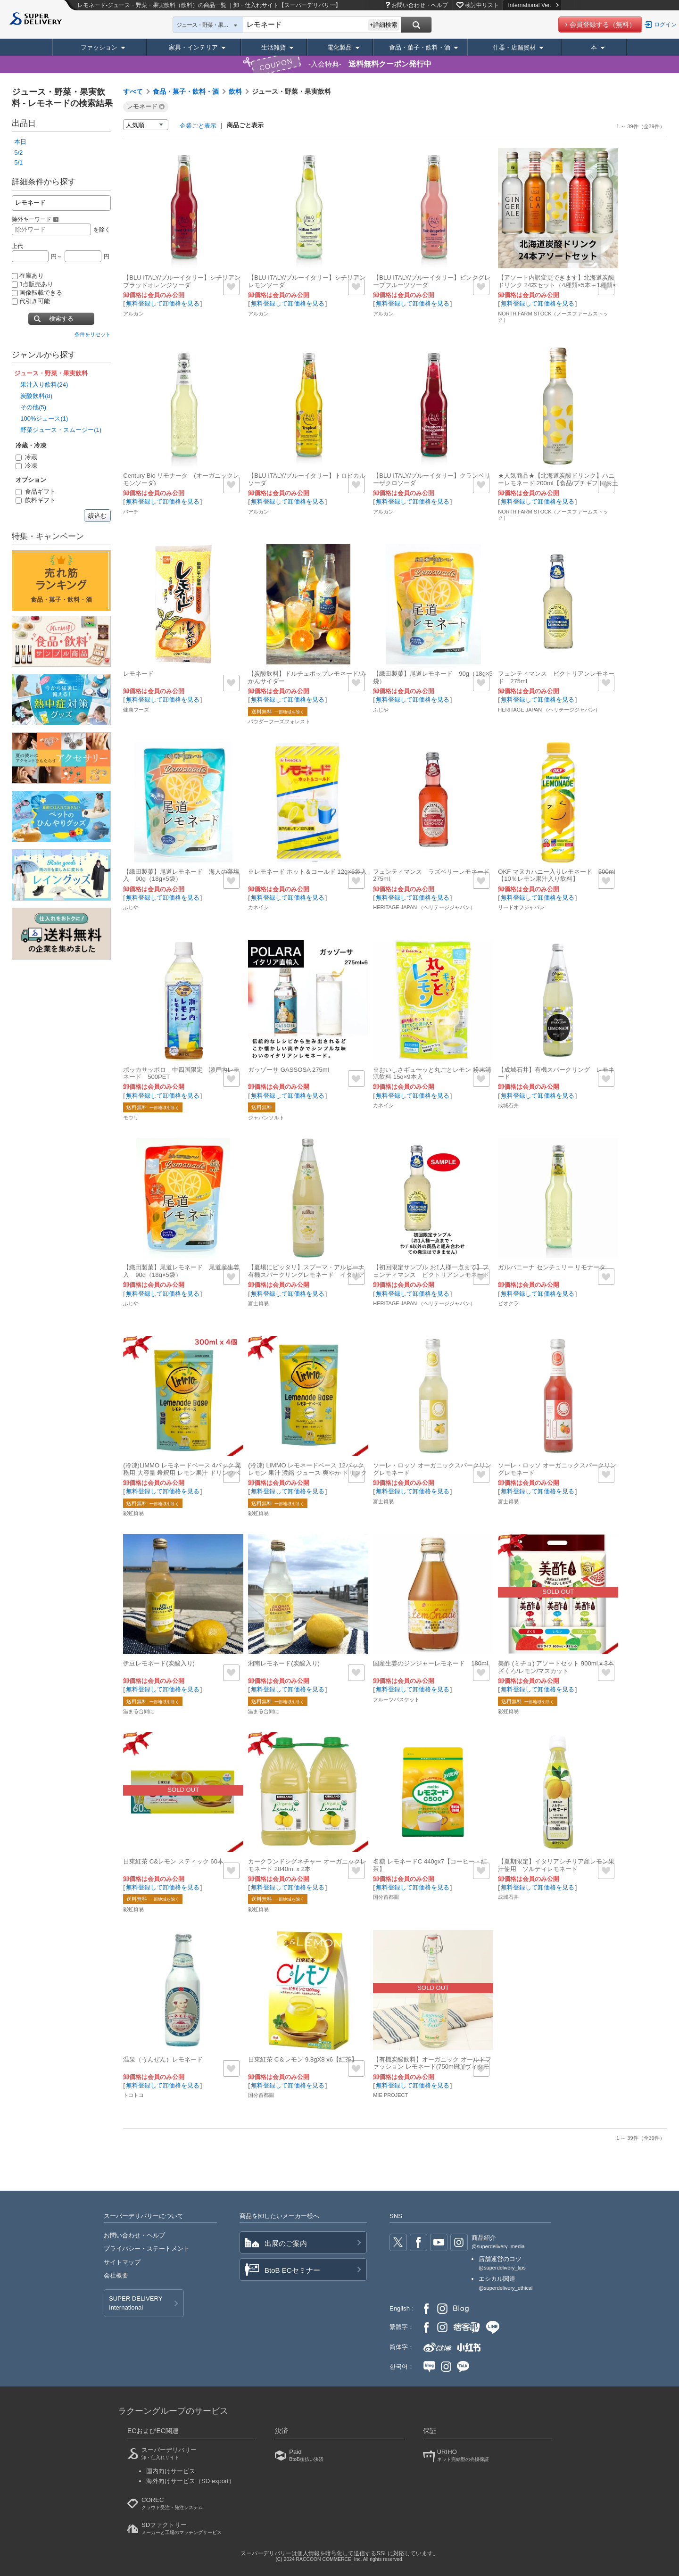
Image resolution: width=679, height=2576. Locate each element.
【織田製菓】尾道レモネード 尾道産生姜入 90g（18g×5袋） (181, 1271)
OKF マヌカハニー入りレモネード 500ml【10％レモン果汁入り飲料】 (556, 875)
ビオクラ (508, 1303)
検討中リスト (482, 5)
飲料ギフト (36, 500)
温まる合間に (138, 1711)
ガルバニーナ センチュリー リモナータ (551, 1267)
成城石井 (508, 1105)
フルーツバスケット (396, 1699)
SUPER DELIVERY (135, 2303)
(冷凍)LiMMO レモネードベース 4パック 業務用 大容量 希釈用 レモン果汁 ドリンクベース (182, 1473)
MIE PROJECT (390, 2095)
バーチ (131, 511)
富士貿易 (258, 1303)
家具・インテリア (193, 47)
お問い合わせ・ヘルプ (419, 5)
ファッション (99, 47)
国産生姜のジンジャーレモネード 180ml (430, 1663)
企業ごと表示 (198, 125)
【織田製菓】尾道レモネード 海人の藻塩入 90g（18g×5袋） (181, 875)
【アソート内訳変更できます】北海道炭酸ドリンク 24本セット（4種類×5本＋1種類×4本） (557, 285)
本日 (20, 141)
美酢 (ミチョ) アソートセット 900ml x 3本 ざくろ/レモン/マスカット (556, 1667)
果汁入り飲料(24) (44, 384)
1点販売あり (32, 284)
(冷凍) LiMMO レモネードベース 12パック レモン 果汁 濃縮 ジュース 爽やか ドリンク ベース (307, 1473)
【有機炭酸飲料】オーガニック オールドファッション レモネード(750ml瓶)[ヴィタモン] (432, 2067)
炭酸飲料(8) (36, 395)
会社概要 (116, 2275)
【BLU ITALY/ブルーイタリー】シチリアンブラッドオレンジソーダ (181, 281)
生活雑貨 (273, 47)
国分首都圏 (386, 1897)
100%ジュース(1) (44, 418)
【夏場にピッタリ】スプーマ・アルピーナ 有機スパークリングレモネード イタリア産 (309, 1275)
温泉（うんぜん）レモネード (163, 2059)
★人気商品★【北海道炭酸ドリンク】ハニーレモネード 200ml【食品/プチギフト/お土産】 (558, 483)
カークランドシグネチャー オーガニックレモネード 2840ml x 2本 (307, 1865)
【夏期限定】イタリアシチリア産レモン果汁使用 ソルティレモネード (556, 1865)
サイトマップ (122, 2262)
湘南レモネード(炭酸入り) (284, 1663)
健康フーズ (136, 709)
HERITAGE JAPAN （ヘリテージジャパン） (549, 709)
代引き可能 (31, 301)
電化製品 (339, 47)
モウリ (131, 1117)
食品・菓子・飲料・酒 (419, 47)
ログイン (665, 24)
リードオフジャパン (521, 907)
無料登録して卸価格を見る (162, 303)
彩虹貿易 (133, 1513)
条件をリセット (93, 334)
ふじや (381, 709)
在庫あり (28, 275)
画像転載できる (37, 292)
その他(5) (33, 407)
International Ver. (533, 5)
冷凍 (26, 465)
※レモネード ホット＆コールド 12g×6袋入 (307, 871)
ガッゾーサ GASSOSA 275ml (288, 1069)
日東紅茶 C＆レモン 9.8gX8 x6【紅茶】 (302, 2059)
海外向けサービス (190, 2481)
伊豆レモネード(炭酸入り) (159, 1663)
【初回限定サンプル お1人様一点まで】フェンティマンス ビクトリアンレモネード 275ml (434, 1275)
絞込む (97, 515)
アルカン (133, 313)
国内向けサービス (170, 2471)
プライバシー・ (147, 2248)
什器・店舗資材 (514, 47)
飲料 (235, 91)
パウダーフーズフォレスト (279, 721)
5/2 (18, 152)
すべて (133, 91)
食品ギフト (36, 491)
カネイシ (258, 907)
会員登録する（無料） (603, 24)
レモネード (138, 673)
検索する (61, 318)
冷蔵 (26, 457)
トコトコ (133, 2095)
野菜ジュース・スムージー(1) (60, 429)
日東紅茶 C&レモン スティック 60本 (173, 1861)
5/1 (18, 162)
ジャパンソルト (266, 1117)
